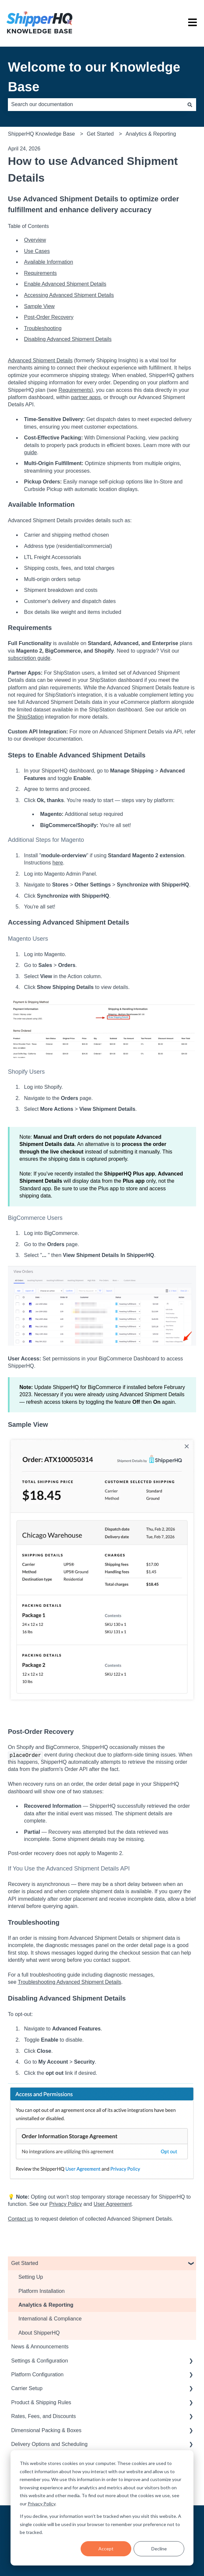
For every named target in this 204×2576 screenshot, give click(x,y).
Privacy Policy (41, 2503)
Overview (35, 240)
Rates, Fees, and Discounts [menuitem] (43, 2416)
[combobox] (96, 104)
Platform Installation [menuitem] (41, 2291)
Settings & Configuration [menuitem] (39, 2360)
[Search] (190, 104)
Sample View (39, 306)
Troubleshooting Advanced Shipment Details (69, 1982)
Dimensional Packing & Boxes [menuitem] (46, 2430)
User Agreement (113, 2204)
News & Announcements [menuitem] (39, 2346)
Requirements (40, 273)
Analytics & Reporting (151, 134)
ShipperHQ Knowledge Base (41, 134)
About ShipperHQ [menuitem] (39, 2333)
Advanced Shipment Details (40, 360)
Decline (159, 2548)
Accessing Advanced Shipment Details (69, 295)
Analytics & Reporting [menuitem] (45, 2305)
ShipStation (30, 717)
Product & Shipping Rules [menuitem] (41, 2402)
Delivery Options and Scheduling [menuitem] (49, 2444)
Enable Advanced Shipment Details (65, 284)
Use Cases (37, 251)
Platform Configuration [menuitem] (37, 2374)
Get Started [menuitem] (24, 2263)
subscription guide (29, 658)
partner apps (86, 397)
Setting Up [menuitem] (30, 2277)
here (57, 862)
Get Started (100, 134)
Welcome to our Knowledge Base (94, 77)
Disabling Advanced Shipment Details (68, 339)
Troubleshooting (43, 328)
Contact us (20, 2219)
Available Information (48, 262)
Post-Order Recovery (48, 317)
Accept (106, 2548)
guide (30, 452)
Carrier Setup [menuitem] (26, 2388)
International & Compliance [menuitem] (50, 2318)
